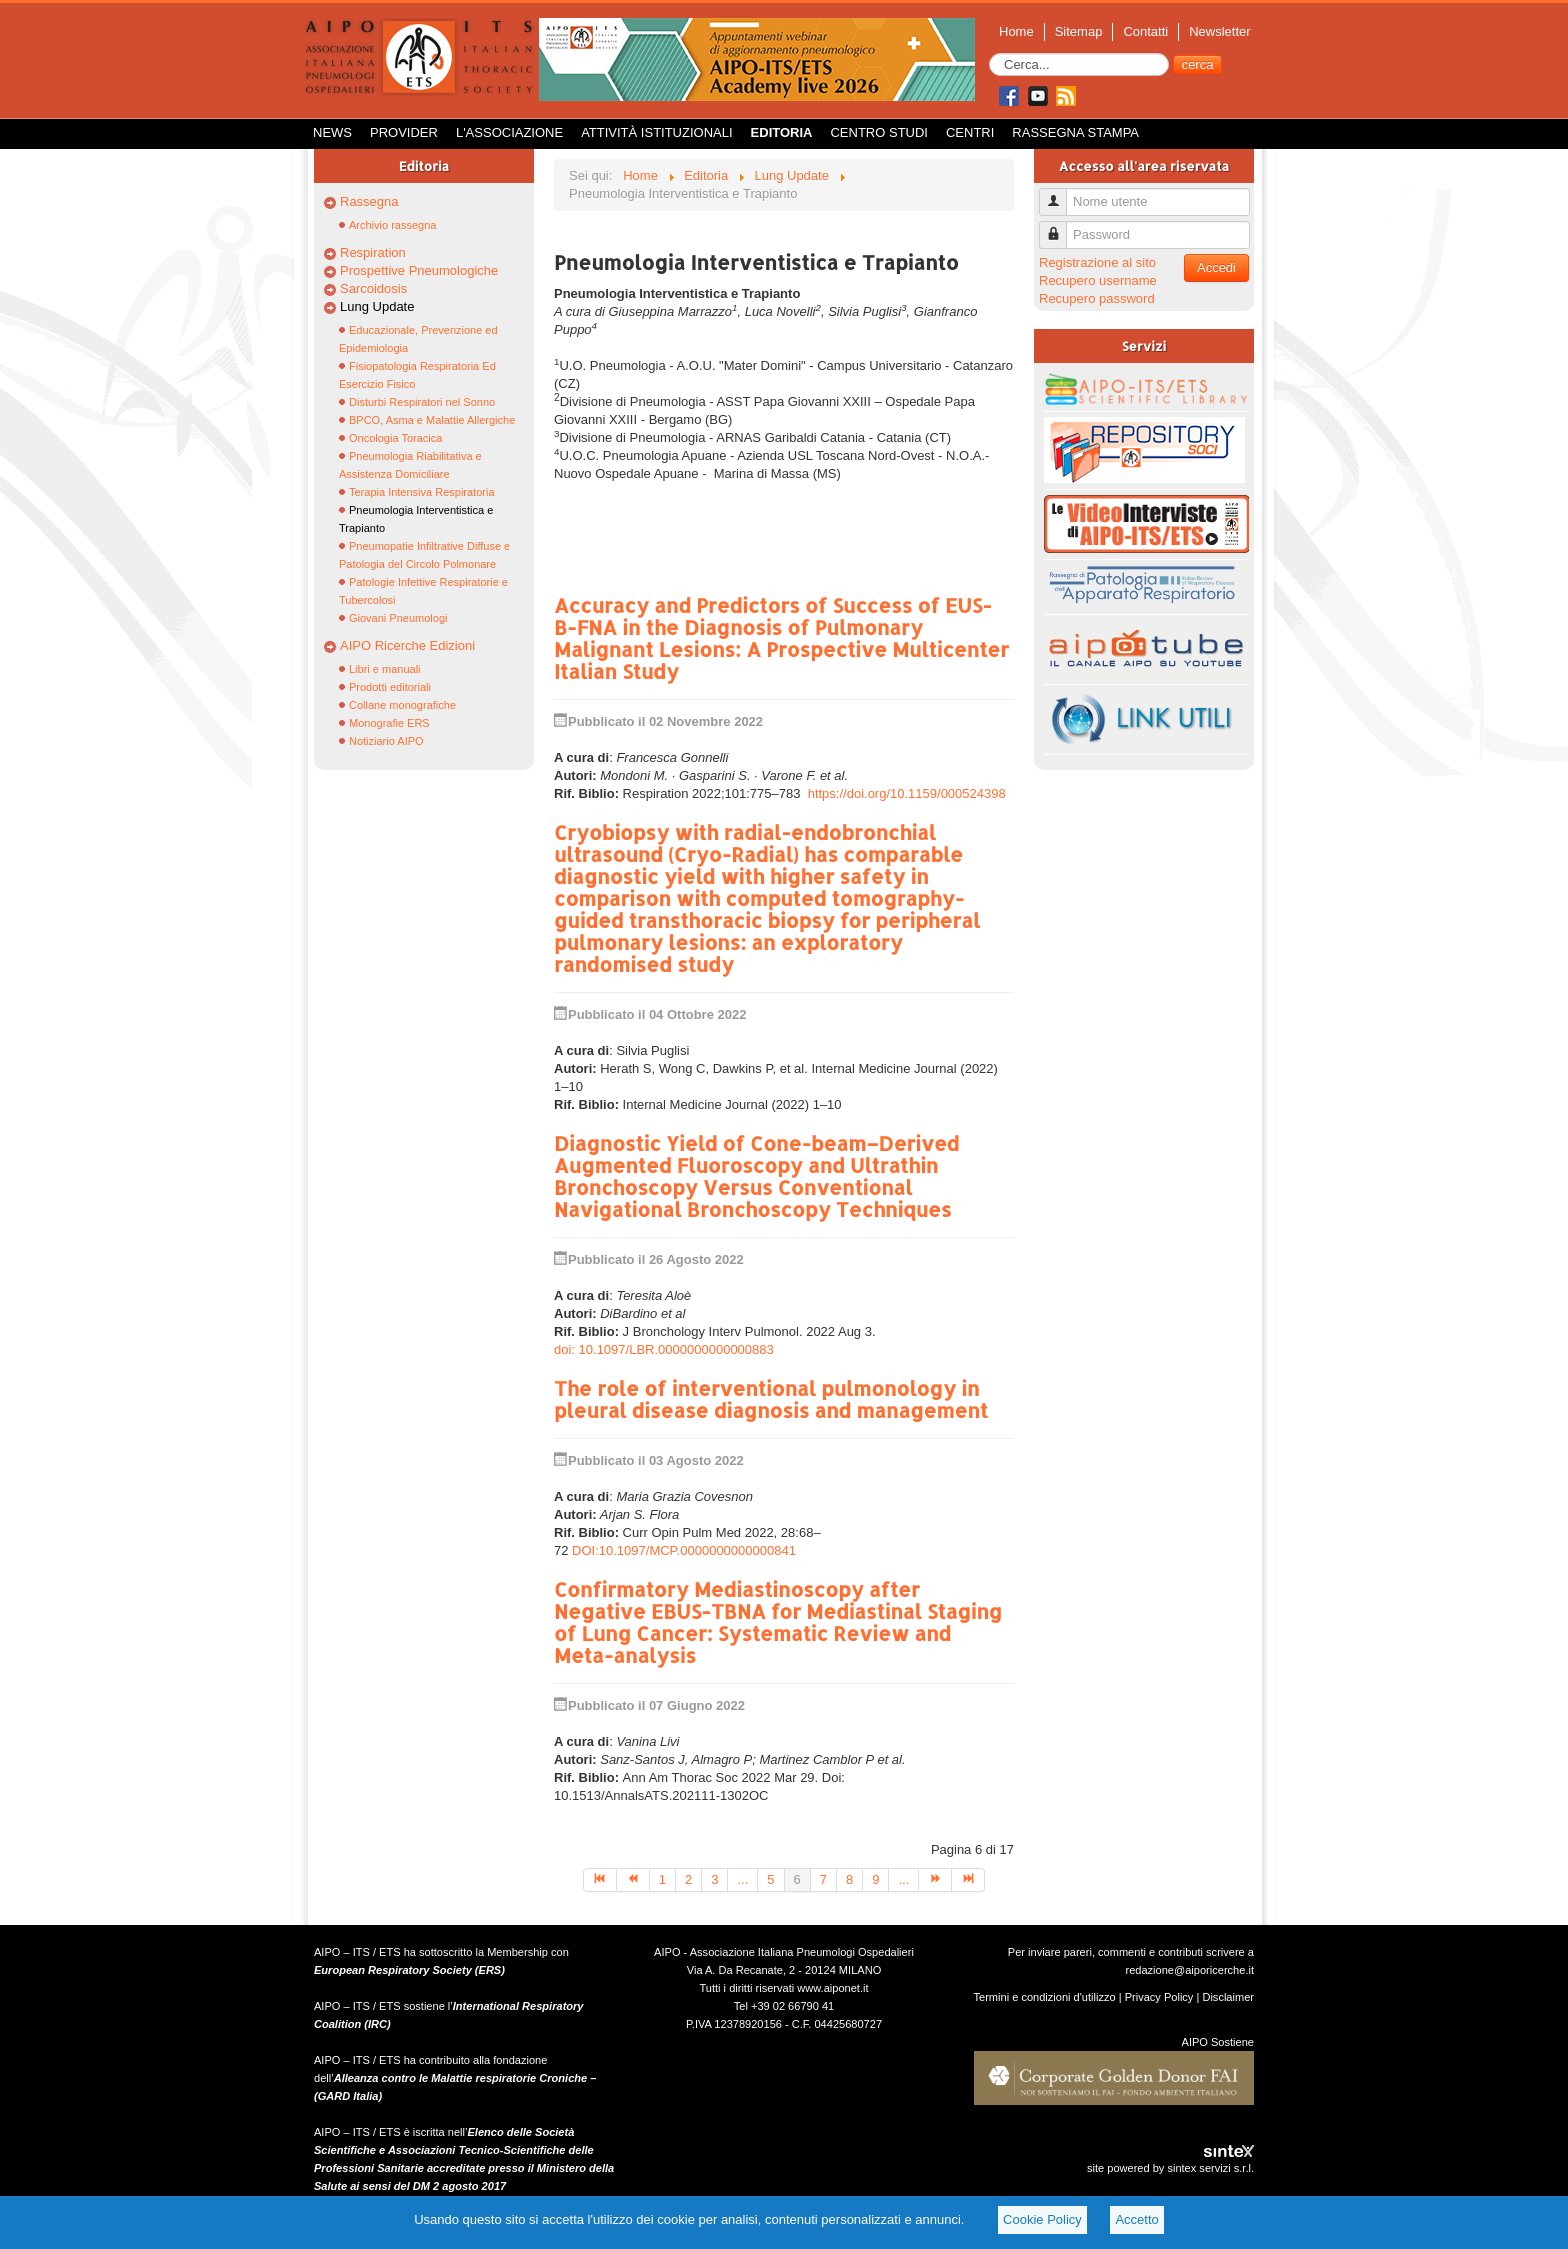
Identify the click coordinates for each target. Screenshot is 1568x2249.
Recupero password (1097, 298)
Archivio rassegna (392, 225)
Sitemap (1079, 31)
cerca (1198, 64)
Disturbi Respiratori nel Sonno (422, 402)
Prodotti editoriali (390, 687)
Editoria (782, 132)
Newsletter (1219, 31)
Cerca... (989, 53)
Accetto (1136, 2219)
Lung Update (377, 306)
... (742, 1879)
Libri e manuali (385, 669)
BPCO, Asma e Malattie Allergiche (432, 420)
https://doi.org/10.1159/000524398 (907, 793)
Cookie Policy (1042, 2219)
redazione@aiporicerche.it (1189, 1970)
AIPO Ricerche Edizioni (407, 645)
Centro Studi (879, 132)
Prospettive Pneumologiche (419, 270)
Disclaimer (1228, 1997)
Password (1060, 226)
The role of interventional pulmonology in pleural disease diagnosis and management (771, 1399)
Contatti (1145, 31)
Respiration (373, 252)
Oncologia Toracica (395, 438)
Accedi (1216, 267)
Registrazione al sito (1097, 262)
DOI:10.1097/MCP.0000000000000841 (684, 1550)
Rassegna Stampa (1075, 132)
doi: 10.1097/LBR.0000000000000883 (664, 1349)
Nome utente (1060, 193)
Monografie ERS (389, 723)
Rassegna (369, 201)
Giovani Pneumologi (398, 618)
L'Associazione (509, 132)
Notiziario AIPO (386, 741)
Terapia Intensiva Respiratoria (422, 492)
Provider (404, 132)
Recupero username (1098, 280)
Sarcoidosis (373, 288)
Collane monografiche (402, 705)
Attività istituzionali (656, 132)
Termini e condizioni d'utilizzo (1045, 1997)
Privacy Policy (1159, 1997)
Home (1016, 31)
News (332, 132)
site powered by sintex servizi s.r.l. (1170, 2168)
